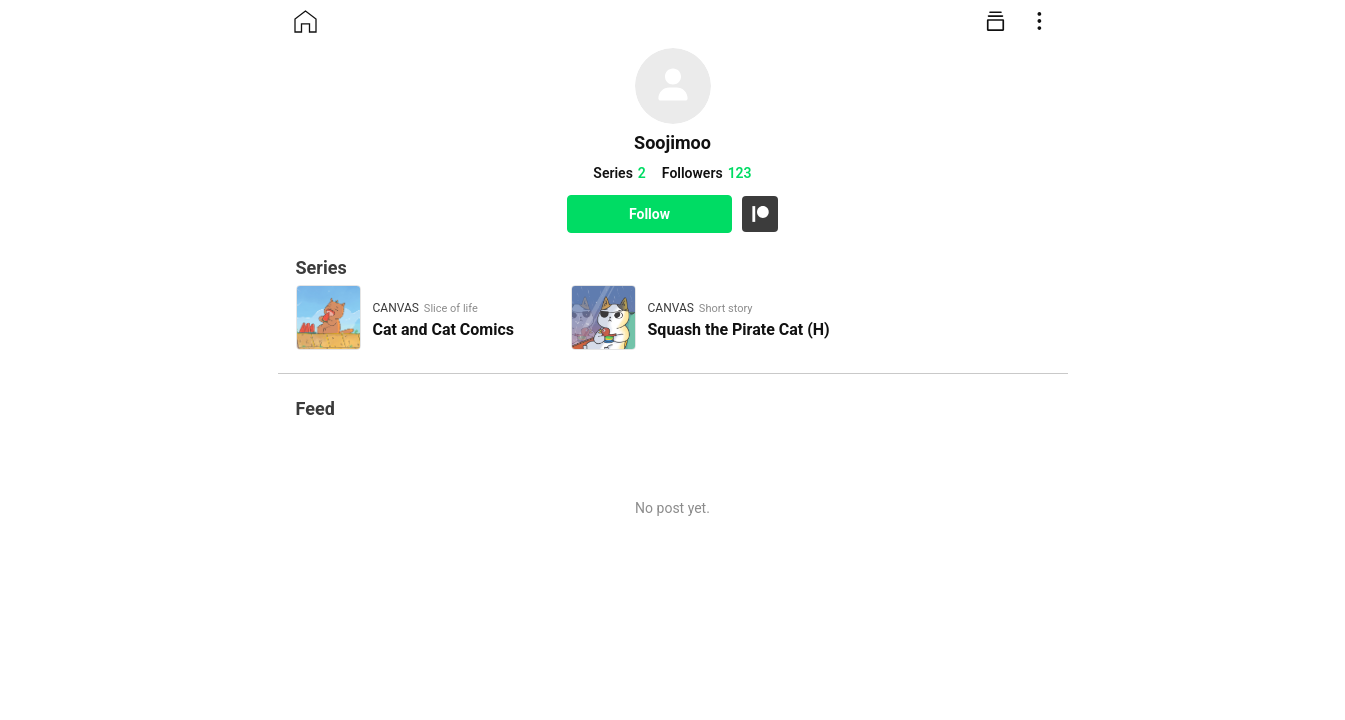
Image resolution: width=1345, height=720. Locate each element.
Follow (649, 214)
